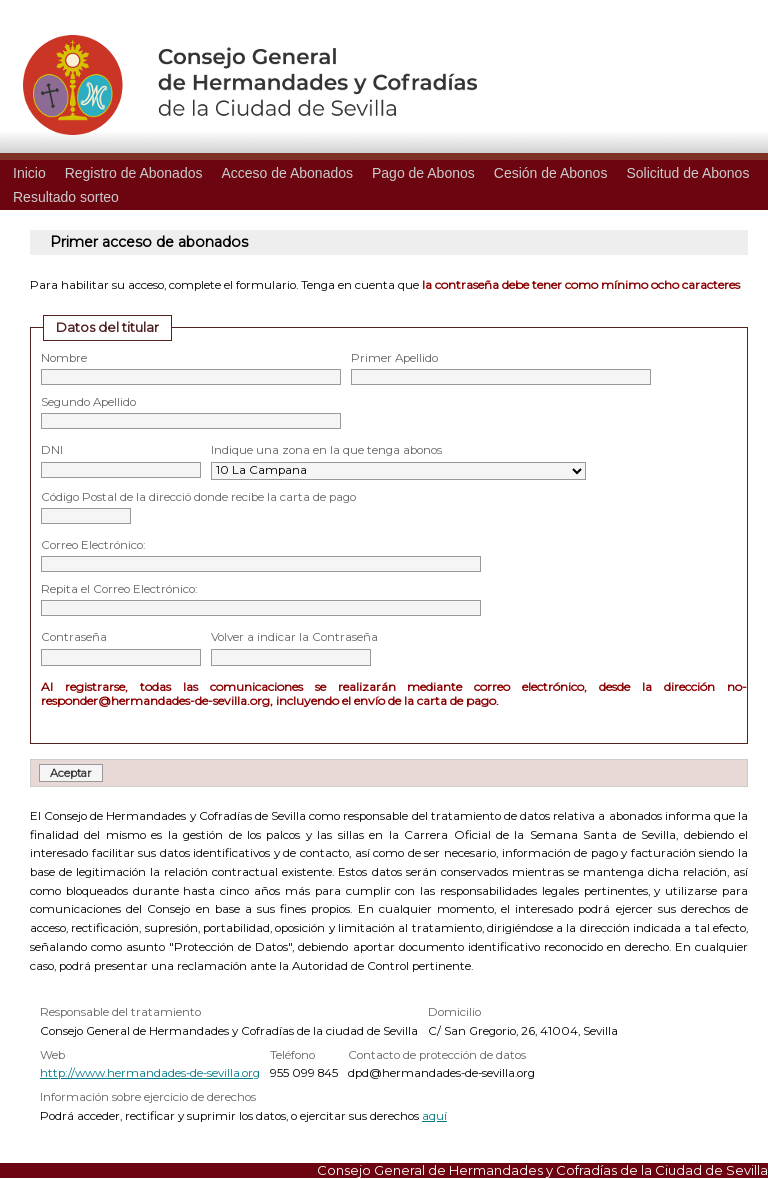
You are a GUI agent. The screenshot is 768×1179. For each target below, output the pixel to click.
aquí (434, 1116)
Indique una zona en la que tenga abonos (326, 450)
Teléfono (292, 1055)
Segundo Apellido (88, 402)
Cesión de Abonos (551, 173)
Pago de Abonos (423, 173)
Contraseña (74, 637)
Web (52, 1055)
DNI (52, 450)
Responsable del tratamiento (120, 1012)
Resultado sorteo (66, 197)
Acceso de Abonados (287, 173)
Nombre (64, 358)
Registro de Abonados (134, 173)
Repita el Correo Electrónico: (119, 589)
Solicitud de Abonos (687, 173)
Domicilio (454, 1012)
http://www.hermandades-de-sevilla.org (150, 1073)
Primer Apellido (394, 358)
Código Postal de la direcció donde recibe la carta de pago (198, 497)
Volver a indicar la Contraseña (294, 637)
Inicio (29, 173)
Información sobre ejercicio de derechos (148, 1097)
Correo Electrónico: (93, 545)
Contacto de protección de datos (437, 1055)
